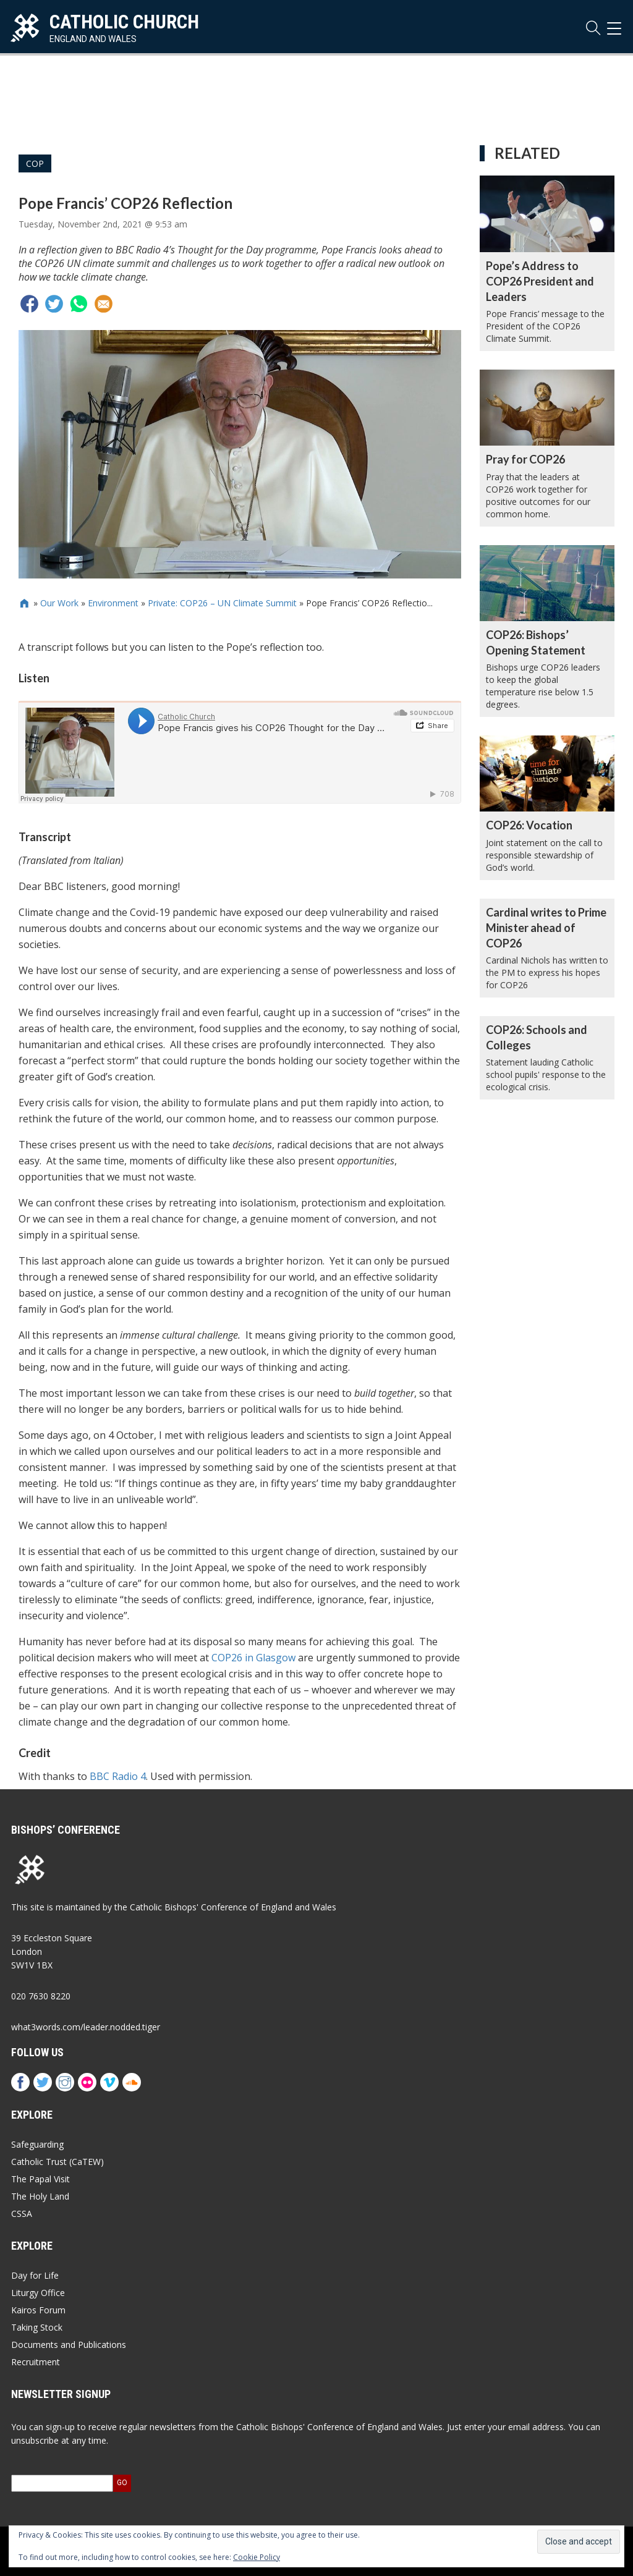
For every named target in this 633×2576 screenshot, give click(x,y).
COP (35, 163)
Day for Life (35, 2275)
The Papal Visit (40, 2179)
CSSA (21, 2213)
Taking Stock (36, 2327)
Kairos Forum (38, 2310)
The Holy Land (40, 2196)
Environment (113, 603)
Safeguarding (37, 2144)
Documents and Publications (68, 2344)
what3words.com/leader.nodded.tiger (85, 2027)
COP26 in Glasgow (253, 1657)
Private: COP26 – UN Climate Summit (222, 603)
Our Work (59, 603)
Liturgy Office (38, 2292)
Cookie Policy (256, 2557)
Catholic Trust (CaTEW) (57, 2161)
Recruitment (35, 2362)
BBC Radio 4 (118, 1776)
